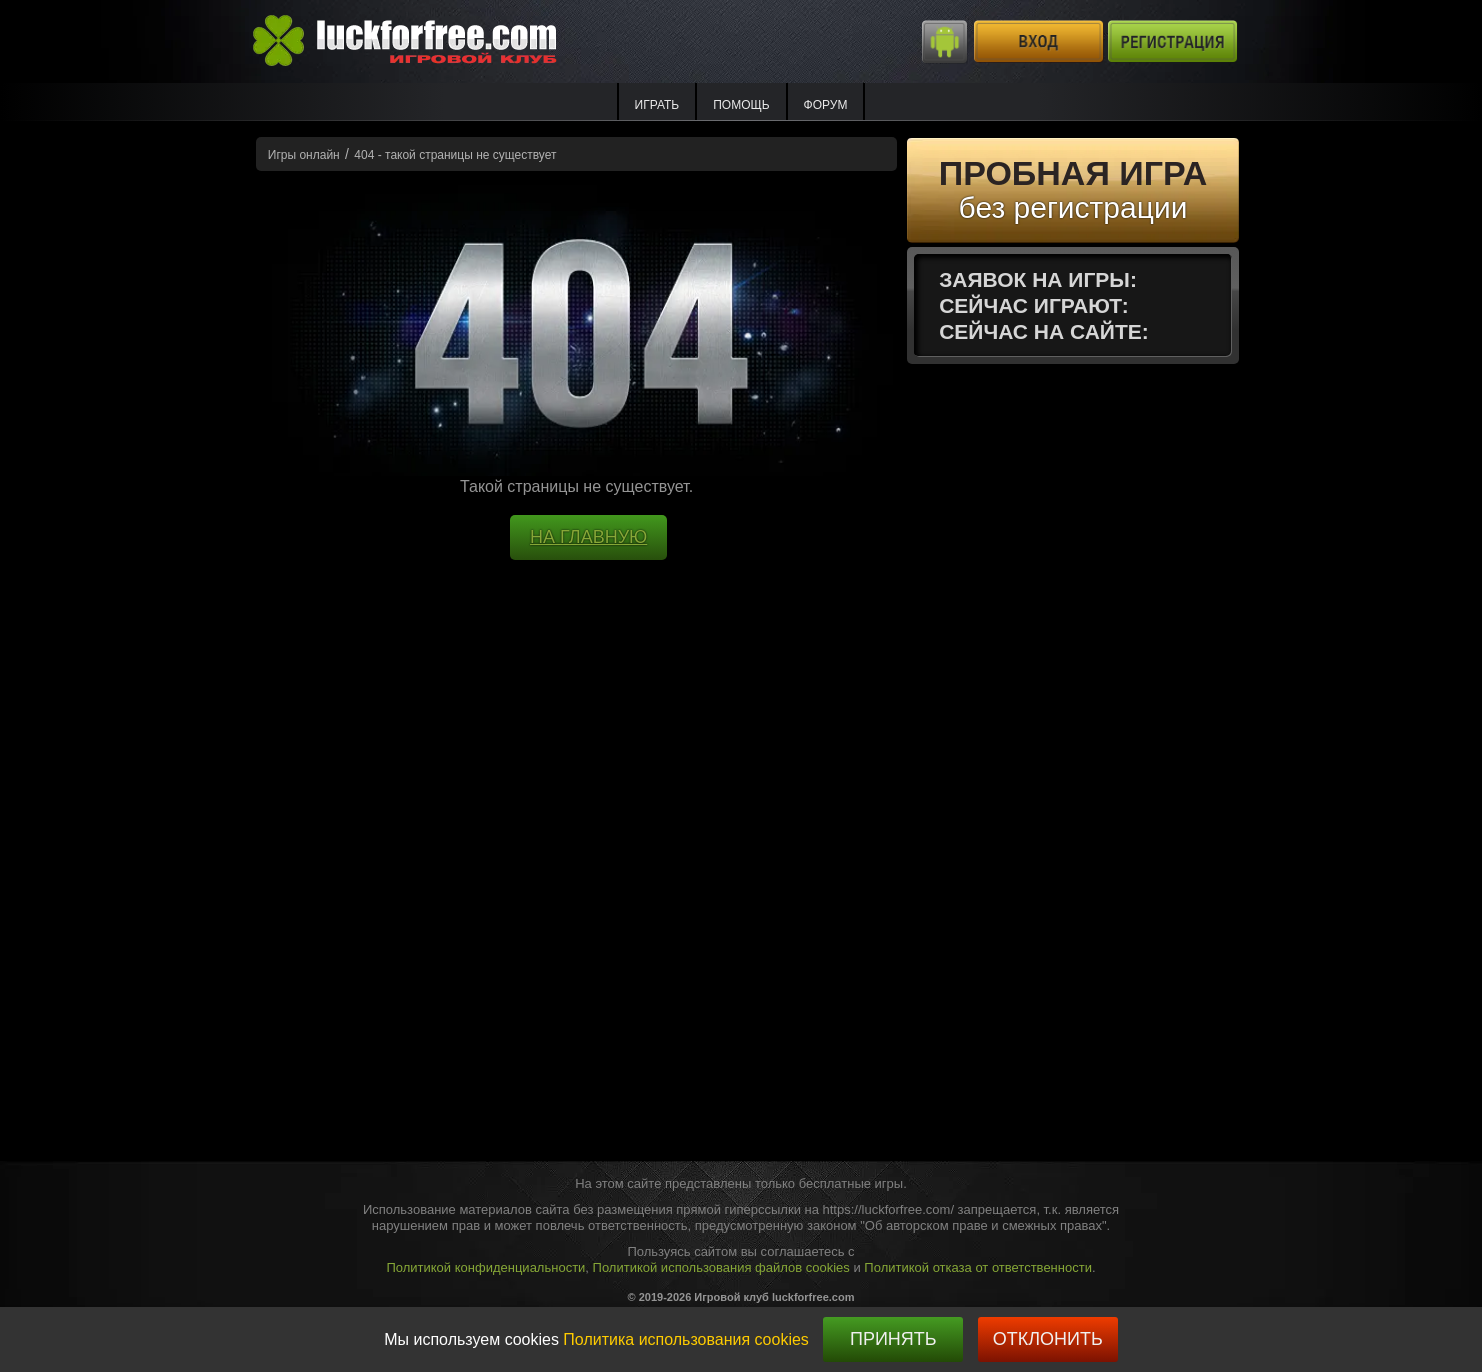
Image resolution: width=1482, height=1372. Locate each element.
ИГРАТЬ (657, 105)
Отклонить (1048, 1339)
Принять (893, 1339)
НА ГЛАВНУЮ (588, 537)
